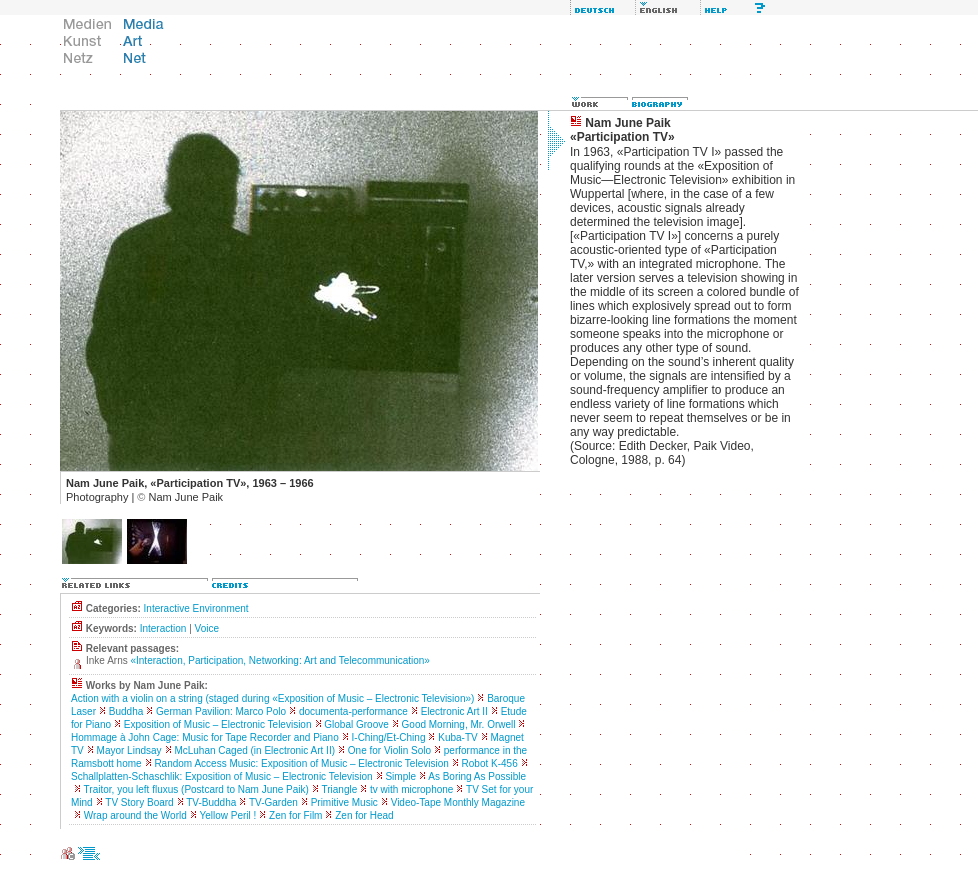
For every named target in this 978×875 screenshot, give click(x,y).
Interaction (163, 628)
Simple (400, 776)
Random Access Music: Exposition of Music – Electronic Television (301, 763)
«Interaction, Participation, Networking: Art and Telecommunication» (279, 660)
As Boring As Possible (477, 776)
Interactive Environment (196, 608)
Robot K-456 (490, 763)
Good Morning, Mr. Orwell (459, 724)
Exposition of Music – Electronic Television (218, 724)
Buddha (126, 711)
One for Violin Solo (389, 750)
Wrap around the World (135, 815)
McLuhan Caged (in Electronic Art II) (254, 750)
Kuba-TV (457, 737)
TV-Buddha (211, 802)
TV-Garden (273, 802)
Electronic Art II (454, 711)
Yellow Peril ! (227, 815)
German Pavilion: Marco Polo (221, 711)
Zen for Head (364, 815)
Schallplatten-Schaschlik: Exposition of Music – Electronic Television (222, 776)
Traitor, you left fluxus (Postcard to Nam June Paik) (196, 789)
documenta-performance (353, 711)
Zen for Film (295, 815)
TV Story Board (139, 802)
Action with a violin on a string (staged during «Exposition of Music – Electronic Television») (272, 698)
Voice (207, 628)
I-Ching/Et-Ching (389, 737)
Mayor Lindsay (129, 750)
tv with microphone (411, 789)
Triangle (340, 789)
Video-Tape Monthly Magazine (458, 802)
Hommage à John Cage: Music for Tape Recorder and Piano (205, 737)
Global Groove (356, 724)
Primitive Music (344, 802)
